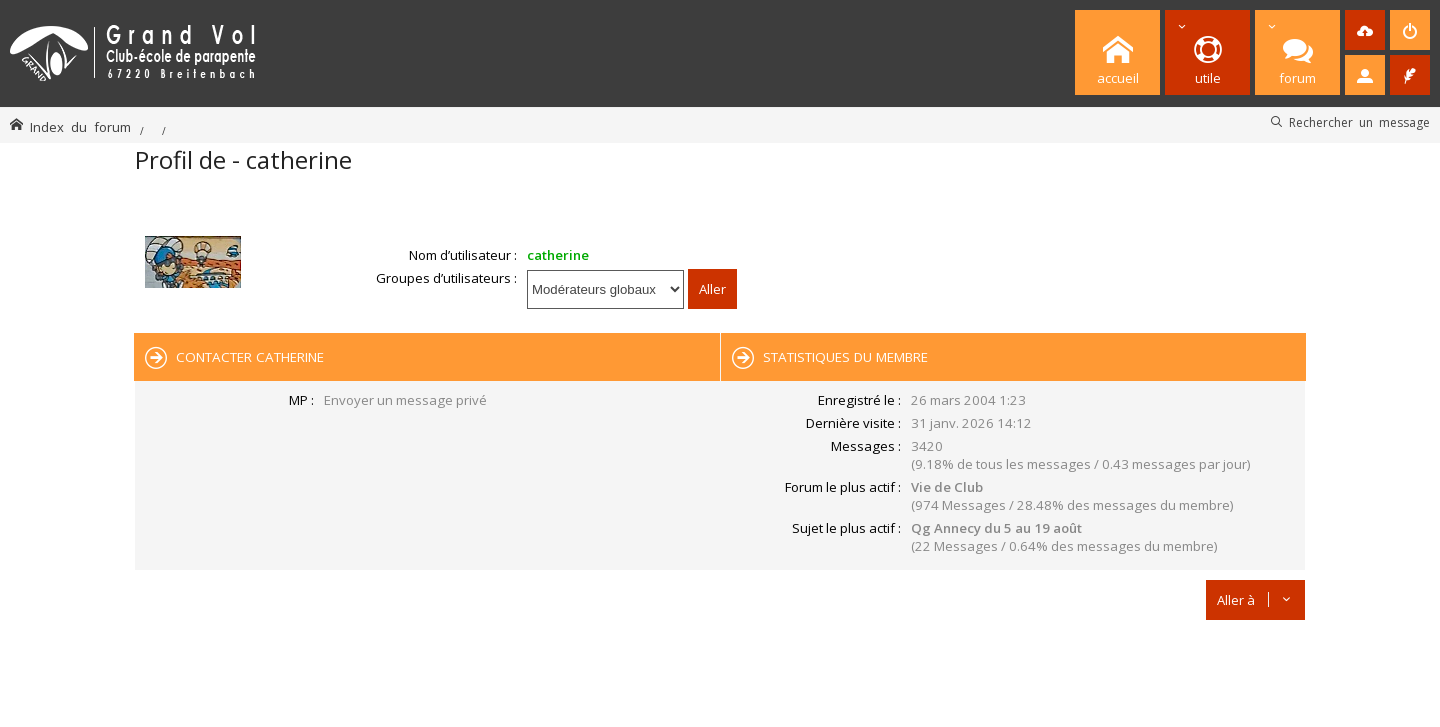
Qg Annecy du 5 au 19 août (996, 528)
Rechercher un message (1359, 122)
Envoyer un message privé (405, 400)
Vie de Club (947, 487)
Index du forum (80, 126)
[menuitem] (1365, 30)
